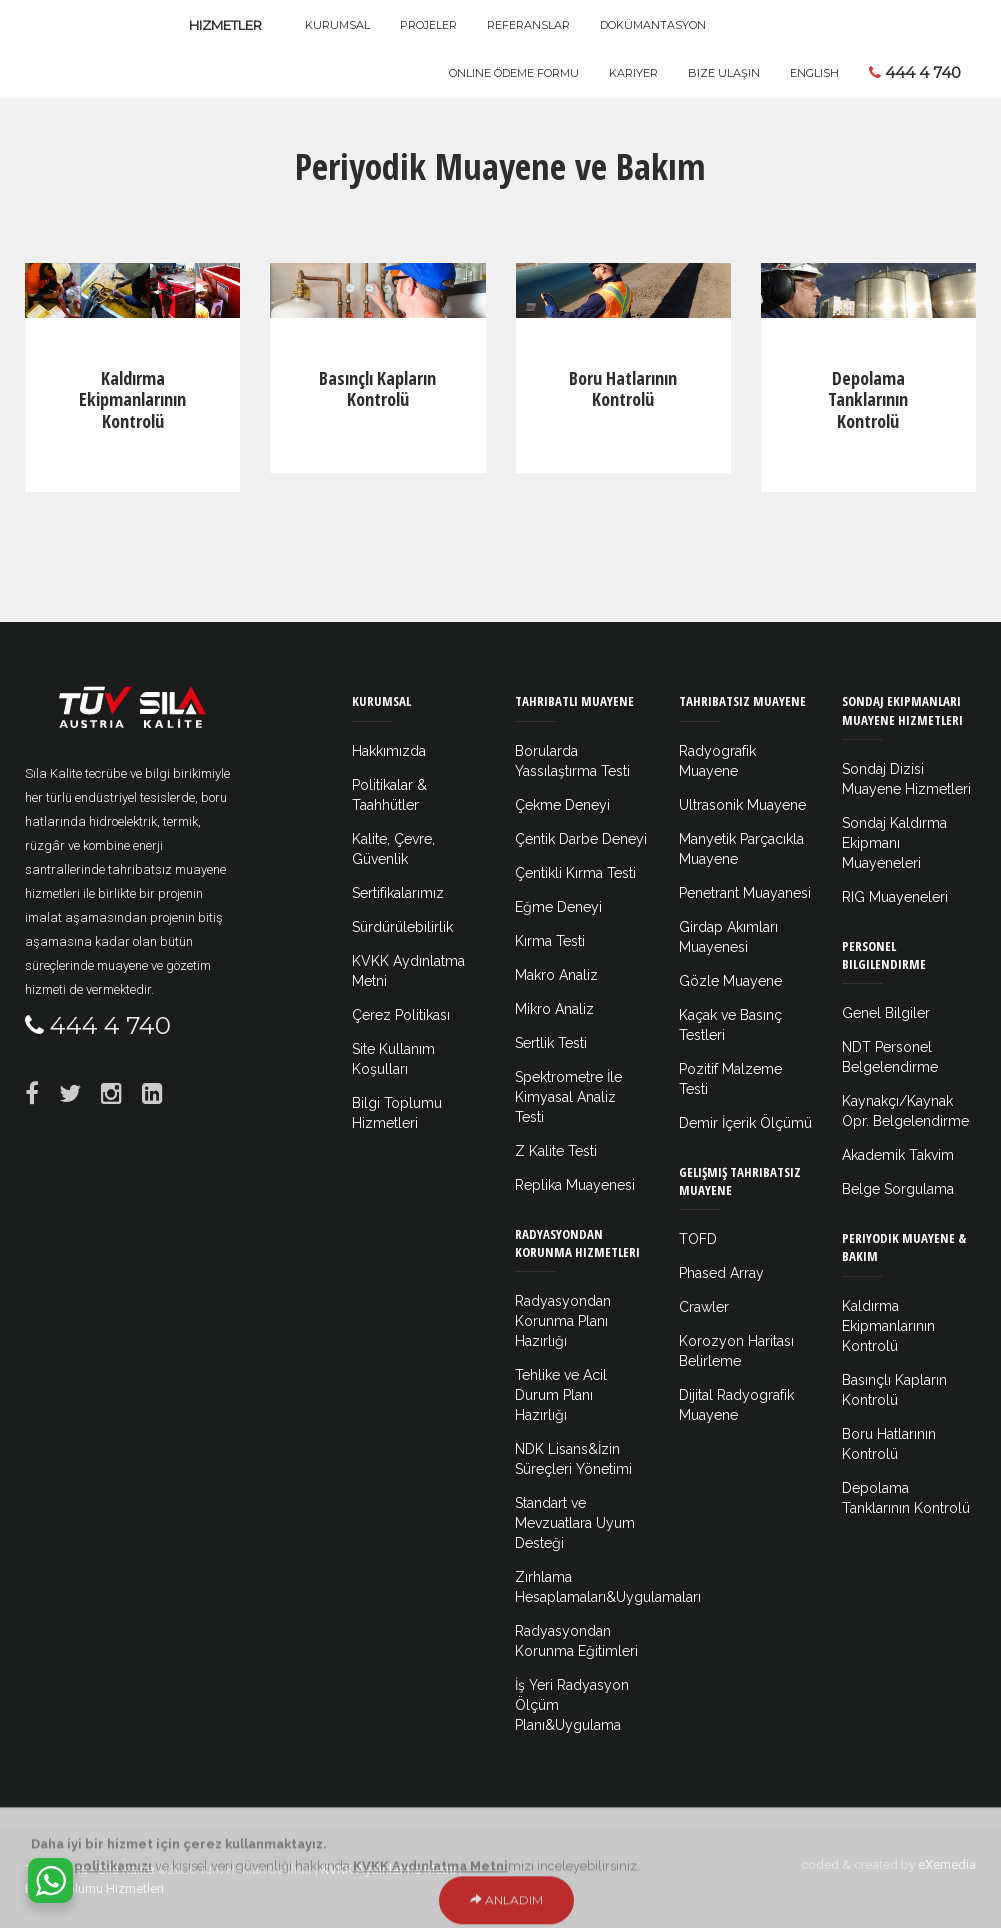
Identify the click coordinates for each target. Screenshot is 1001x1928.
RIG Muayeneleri (895, 897)
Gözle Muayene (730, 981)
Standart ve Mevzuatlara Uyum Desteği (575, 1523)
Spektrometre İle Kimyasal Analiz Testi (568, 1097)
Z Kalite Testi (556, 1151)
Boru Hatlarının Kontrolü (623, 389)
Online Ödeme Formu (514, 73)
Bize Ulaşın (724, 73)
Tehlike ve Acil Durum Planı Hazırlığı (561, 1395)
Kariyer (633, 73)
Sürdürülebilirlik (402, 927)
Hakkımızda (389, 751)
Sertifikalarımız (398, 893)
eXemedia (947, 1864)
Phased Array (721, 1273)
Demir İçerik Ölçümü (745, 1123)
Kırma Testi (550, 941)
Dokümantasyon (653, 25)
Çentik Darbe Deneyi (581, 839)
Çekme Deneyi (562, 805)
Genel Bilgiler (886, 1013)
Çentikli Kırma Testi (575, 873)
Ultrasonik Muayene (742, 805)
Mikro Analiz (554, 1009)
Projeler (428, 25)
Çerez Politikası (401, 1015)
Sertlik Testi (551, 1043)
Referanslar (528, 25)
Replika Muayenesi (575, 1185)
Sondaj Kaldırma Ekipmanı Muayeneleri (894, 843)
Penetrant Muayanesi (745, 893)
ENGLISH (814, 73)
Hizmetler (225, 25)
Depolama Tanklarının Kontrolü (868, 399)
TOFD (698, 1239)
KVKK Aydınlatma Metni (388, 1869)
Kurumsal (337, 25)
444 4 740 (915, 72)
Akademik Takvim (898, 1155)
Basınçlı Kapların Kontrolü (377, 389)
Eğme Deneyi (558, 907)
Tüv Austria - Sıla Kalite (89, 1869)
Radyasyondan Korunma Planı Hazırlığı (563, 1321)
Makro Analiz (556, 975)
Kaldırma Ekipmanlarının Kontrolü (132, 399)
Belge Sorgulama (898, 1189)
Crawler (704, 1307)
